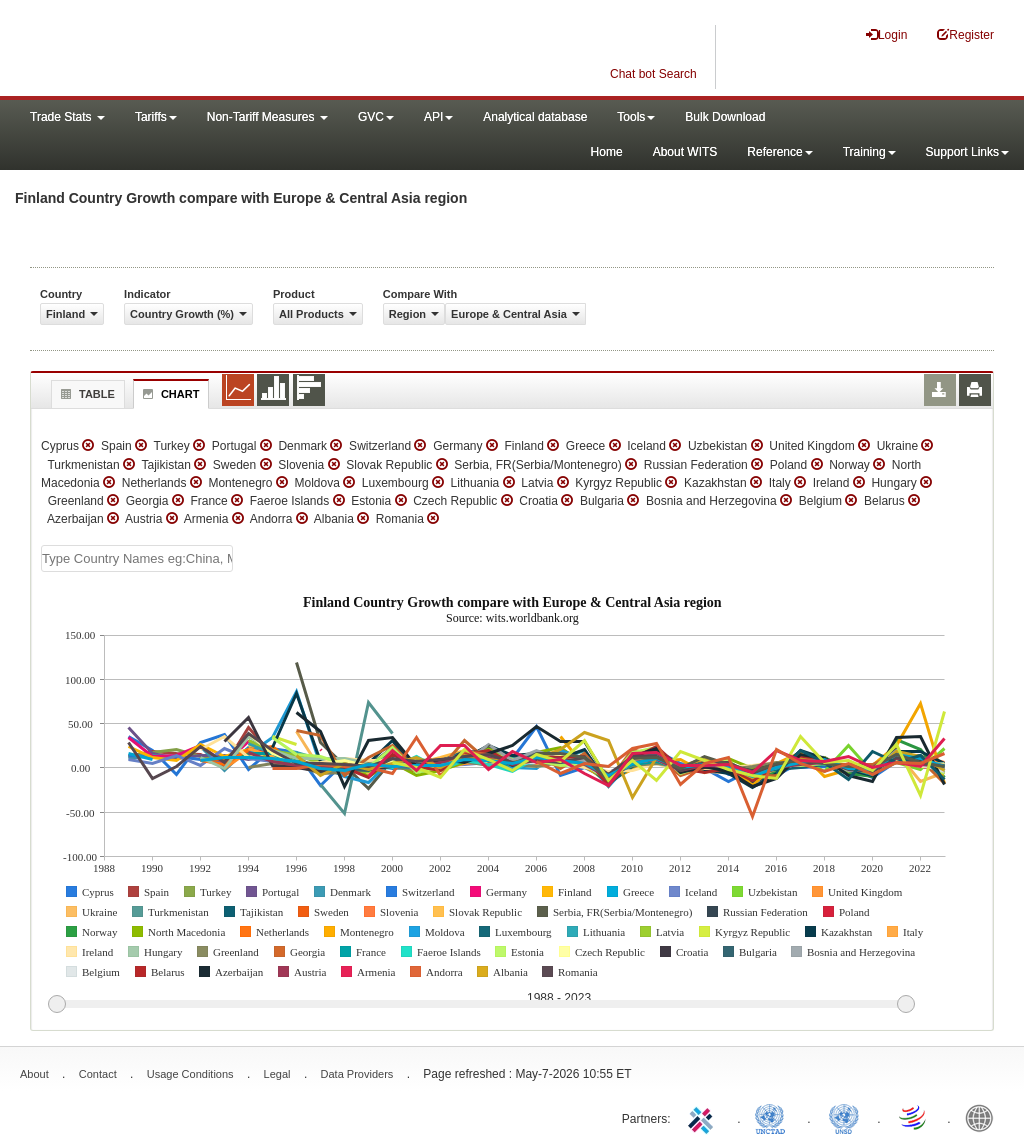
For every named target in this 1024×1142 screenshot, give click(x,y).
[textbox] (137, 558)
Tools (636, 117)
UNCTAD (774, 1117)
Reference (779, 152)
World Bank (984, 1117)
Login (886, 34)
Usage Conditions (190, 1074)
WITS (200, 50)
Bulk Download (725, 117)
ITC (704, 1117)
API (438, 117)
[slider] (481, 1005)
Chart (169, 394)
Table (85, 394)
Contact (98, 1074)
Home (607, 152)
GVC (376, 117)
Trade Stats (67, 117)
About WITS (685, 152)
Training (869, 152)
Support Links (967, 152)
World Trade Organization (914, 1117)
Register (965, 34)
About (34, 1074)
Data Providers (357, 1074)
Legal (277, 1074)
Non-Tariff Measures (267, 117)
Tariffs (156, 117)
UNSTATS (844, 1117)
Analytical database (535, 117)
